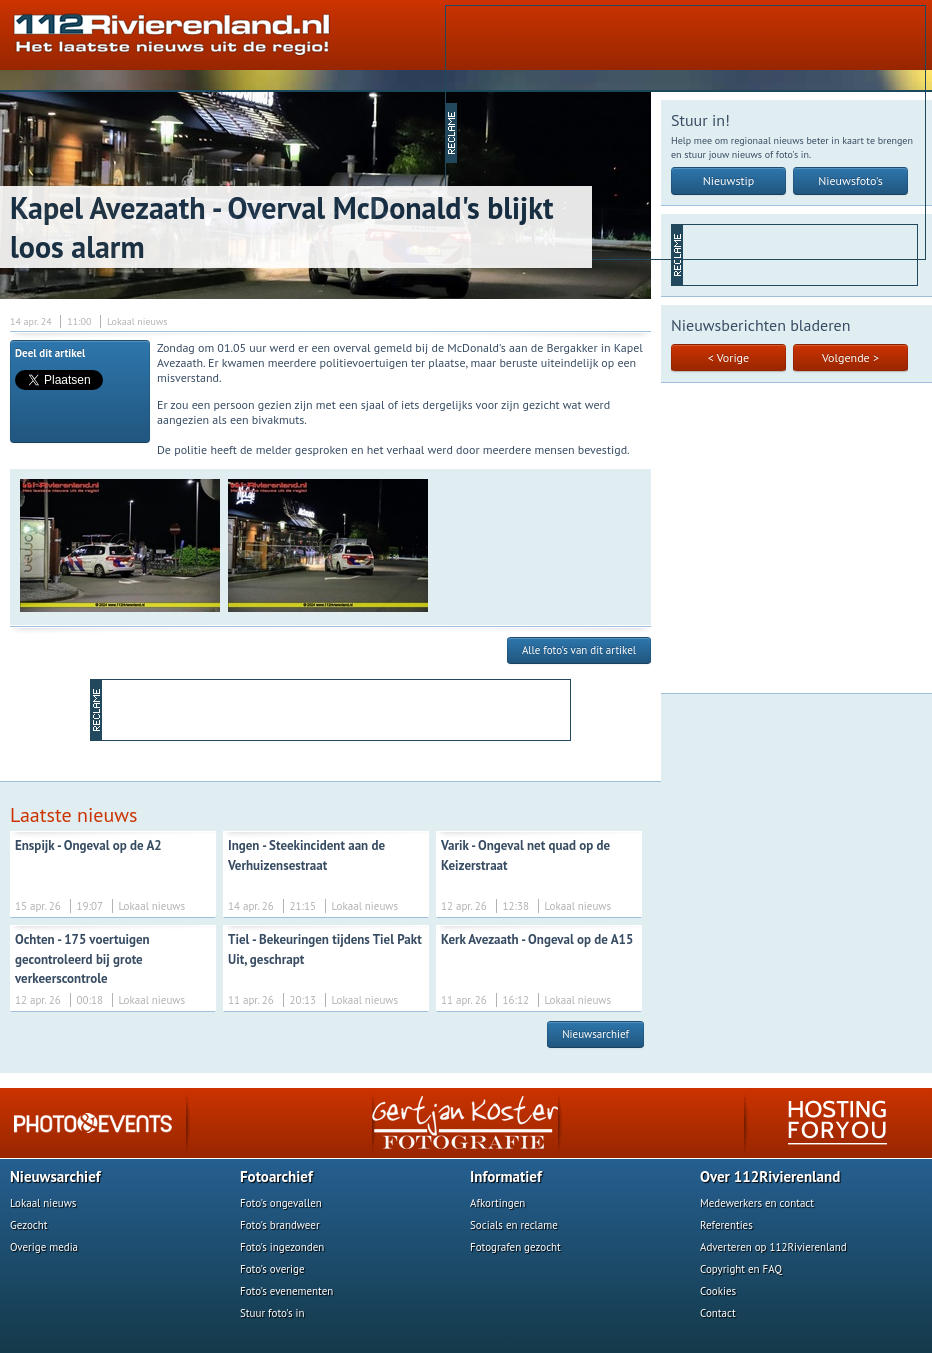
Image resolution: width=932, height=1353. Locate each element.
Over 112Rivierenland (770, 1176)
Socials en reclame (514, 1225)
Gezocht (29, 1225)
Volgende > (850, 357)
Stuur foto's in (272, 1313)
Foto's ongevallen (281, 1203)
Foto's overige (272, 1269)
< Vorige (728, 357)
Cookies (718, 1291)
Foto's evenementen (286, 1291)
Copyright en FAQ (741, 1269)
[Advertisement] (586, 131)
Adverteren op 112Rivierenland (773, 1247)
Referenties (726, 1225)
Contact (718, 1313)
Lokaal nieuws (43, 1203)
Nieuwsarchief (595, 1034)
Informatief (506, 1176)
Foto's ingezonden (282, 1247)
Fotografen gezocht (515, 1247)
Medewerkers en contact (757, 1203)
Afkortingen (497, 1203)
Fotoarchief (276, 1176)
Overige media (44, 1247)
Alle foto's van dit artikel (579, 650)
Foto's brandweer (280, 1225)
